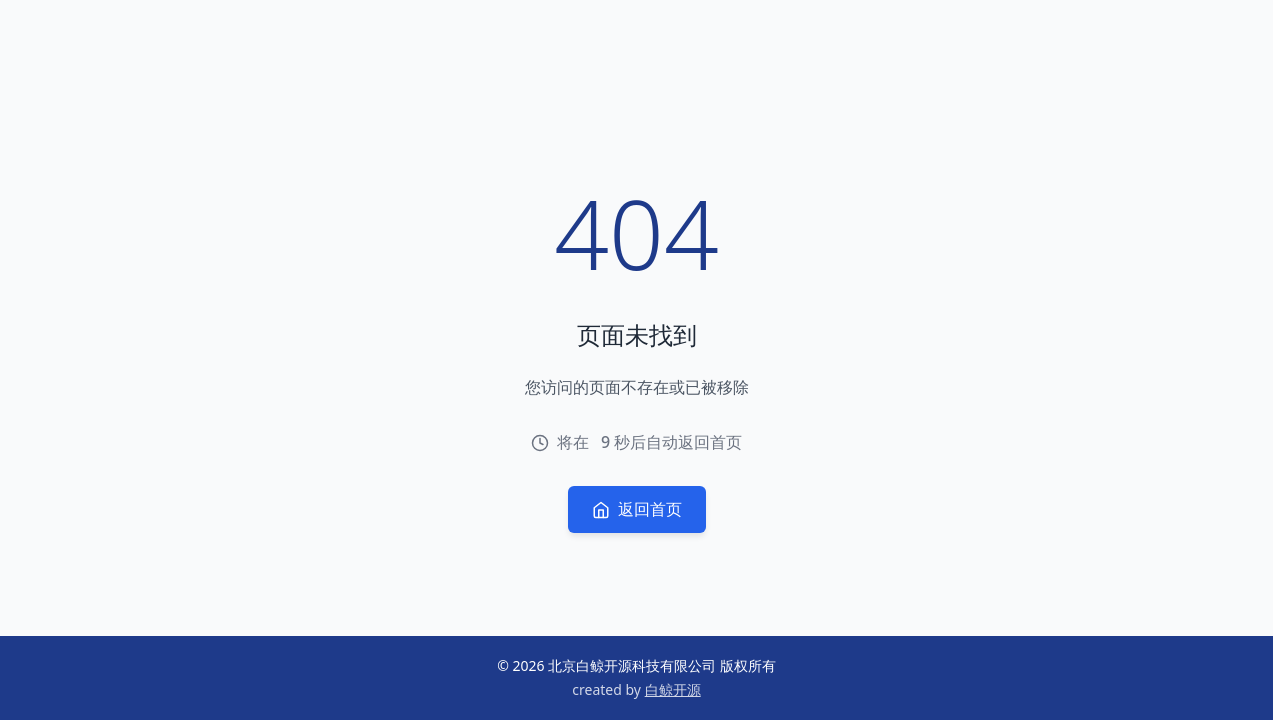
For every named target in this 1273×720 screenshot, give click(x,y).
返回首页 (637, 509)
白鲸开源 (673, 689)
